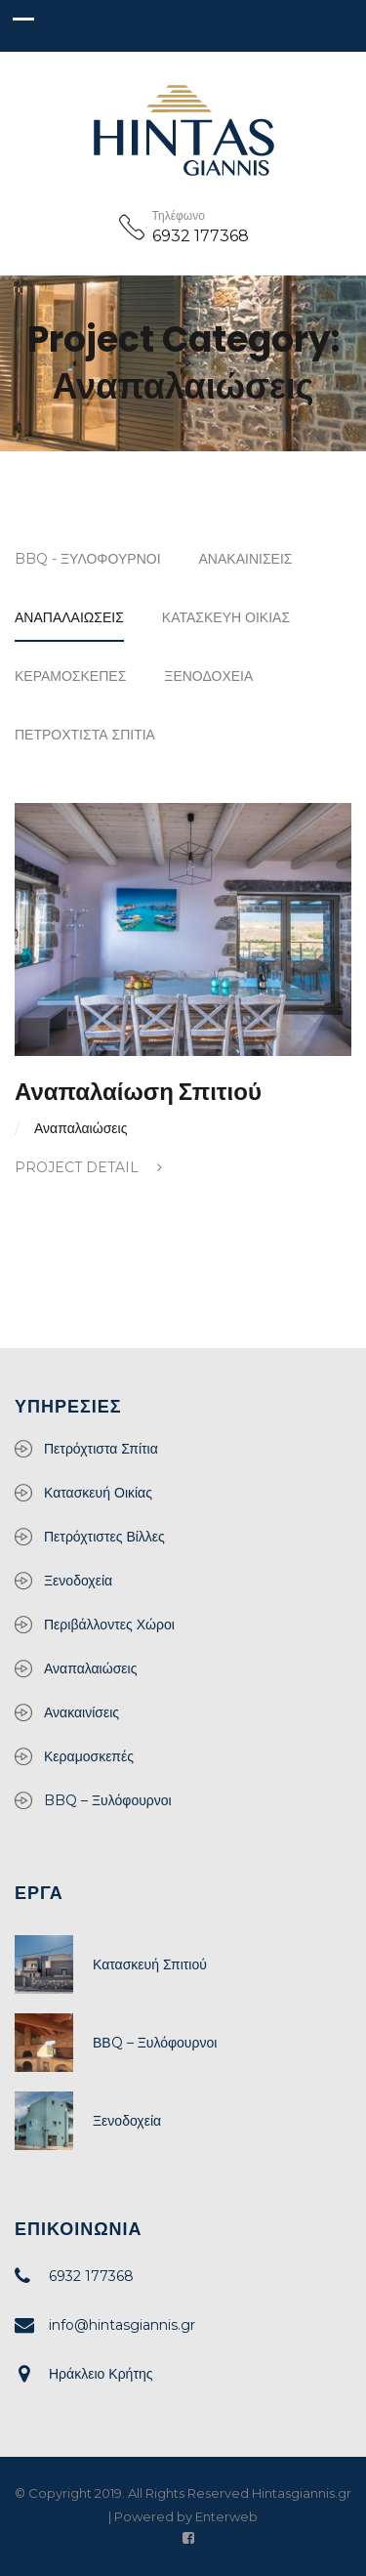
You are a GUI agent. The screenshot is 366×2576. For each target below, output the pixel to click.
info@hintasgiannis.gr (122, 2325)
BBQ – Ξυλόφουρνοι (108, 1800)
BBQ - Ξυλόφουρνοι (88, 559)
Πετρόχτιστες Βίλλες (104, 1536)
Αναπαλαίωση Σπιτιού (138, 1092)
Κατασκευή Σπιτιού (150, 1964)
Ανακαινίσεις (246, 559)
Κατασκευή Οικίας (226, 617)
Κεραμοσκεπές (70, 676)
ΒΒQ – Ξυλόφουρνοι (155, 2042)
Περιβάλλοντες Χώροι (109, 1624)
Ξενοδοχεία (208, 676)
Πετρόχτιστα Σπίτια (85, 734)
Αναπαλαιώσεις (69, 617)
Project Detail (88, 1167)
